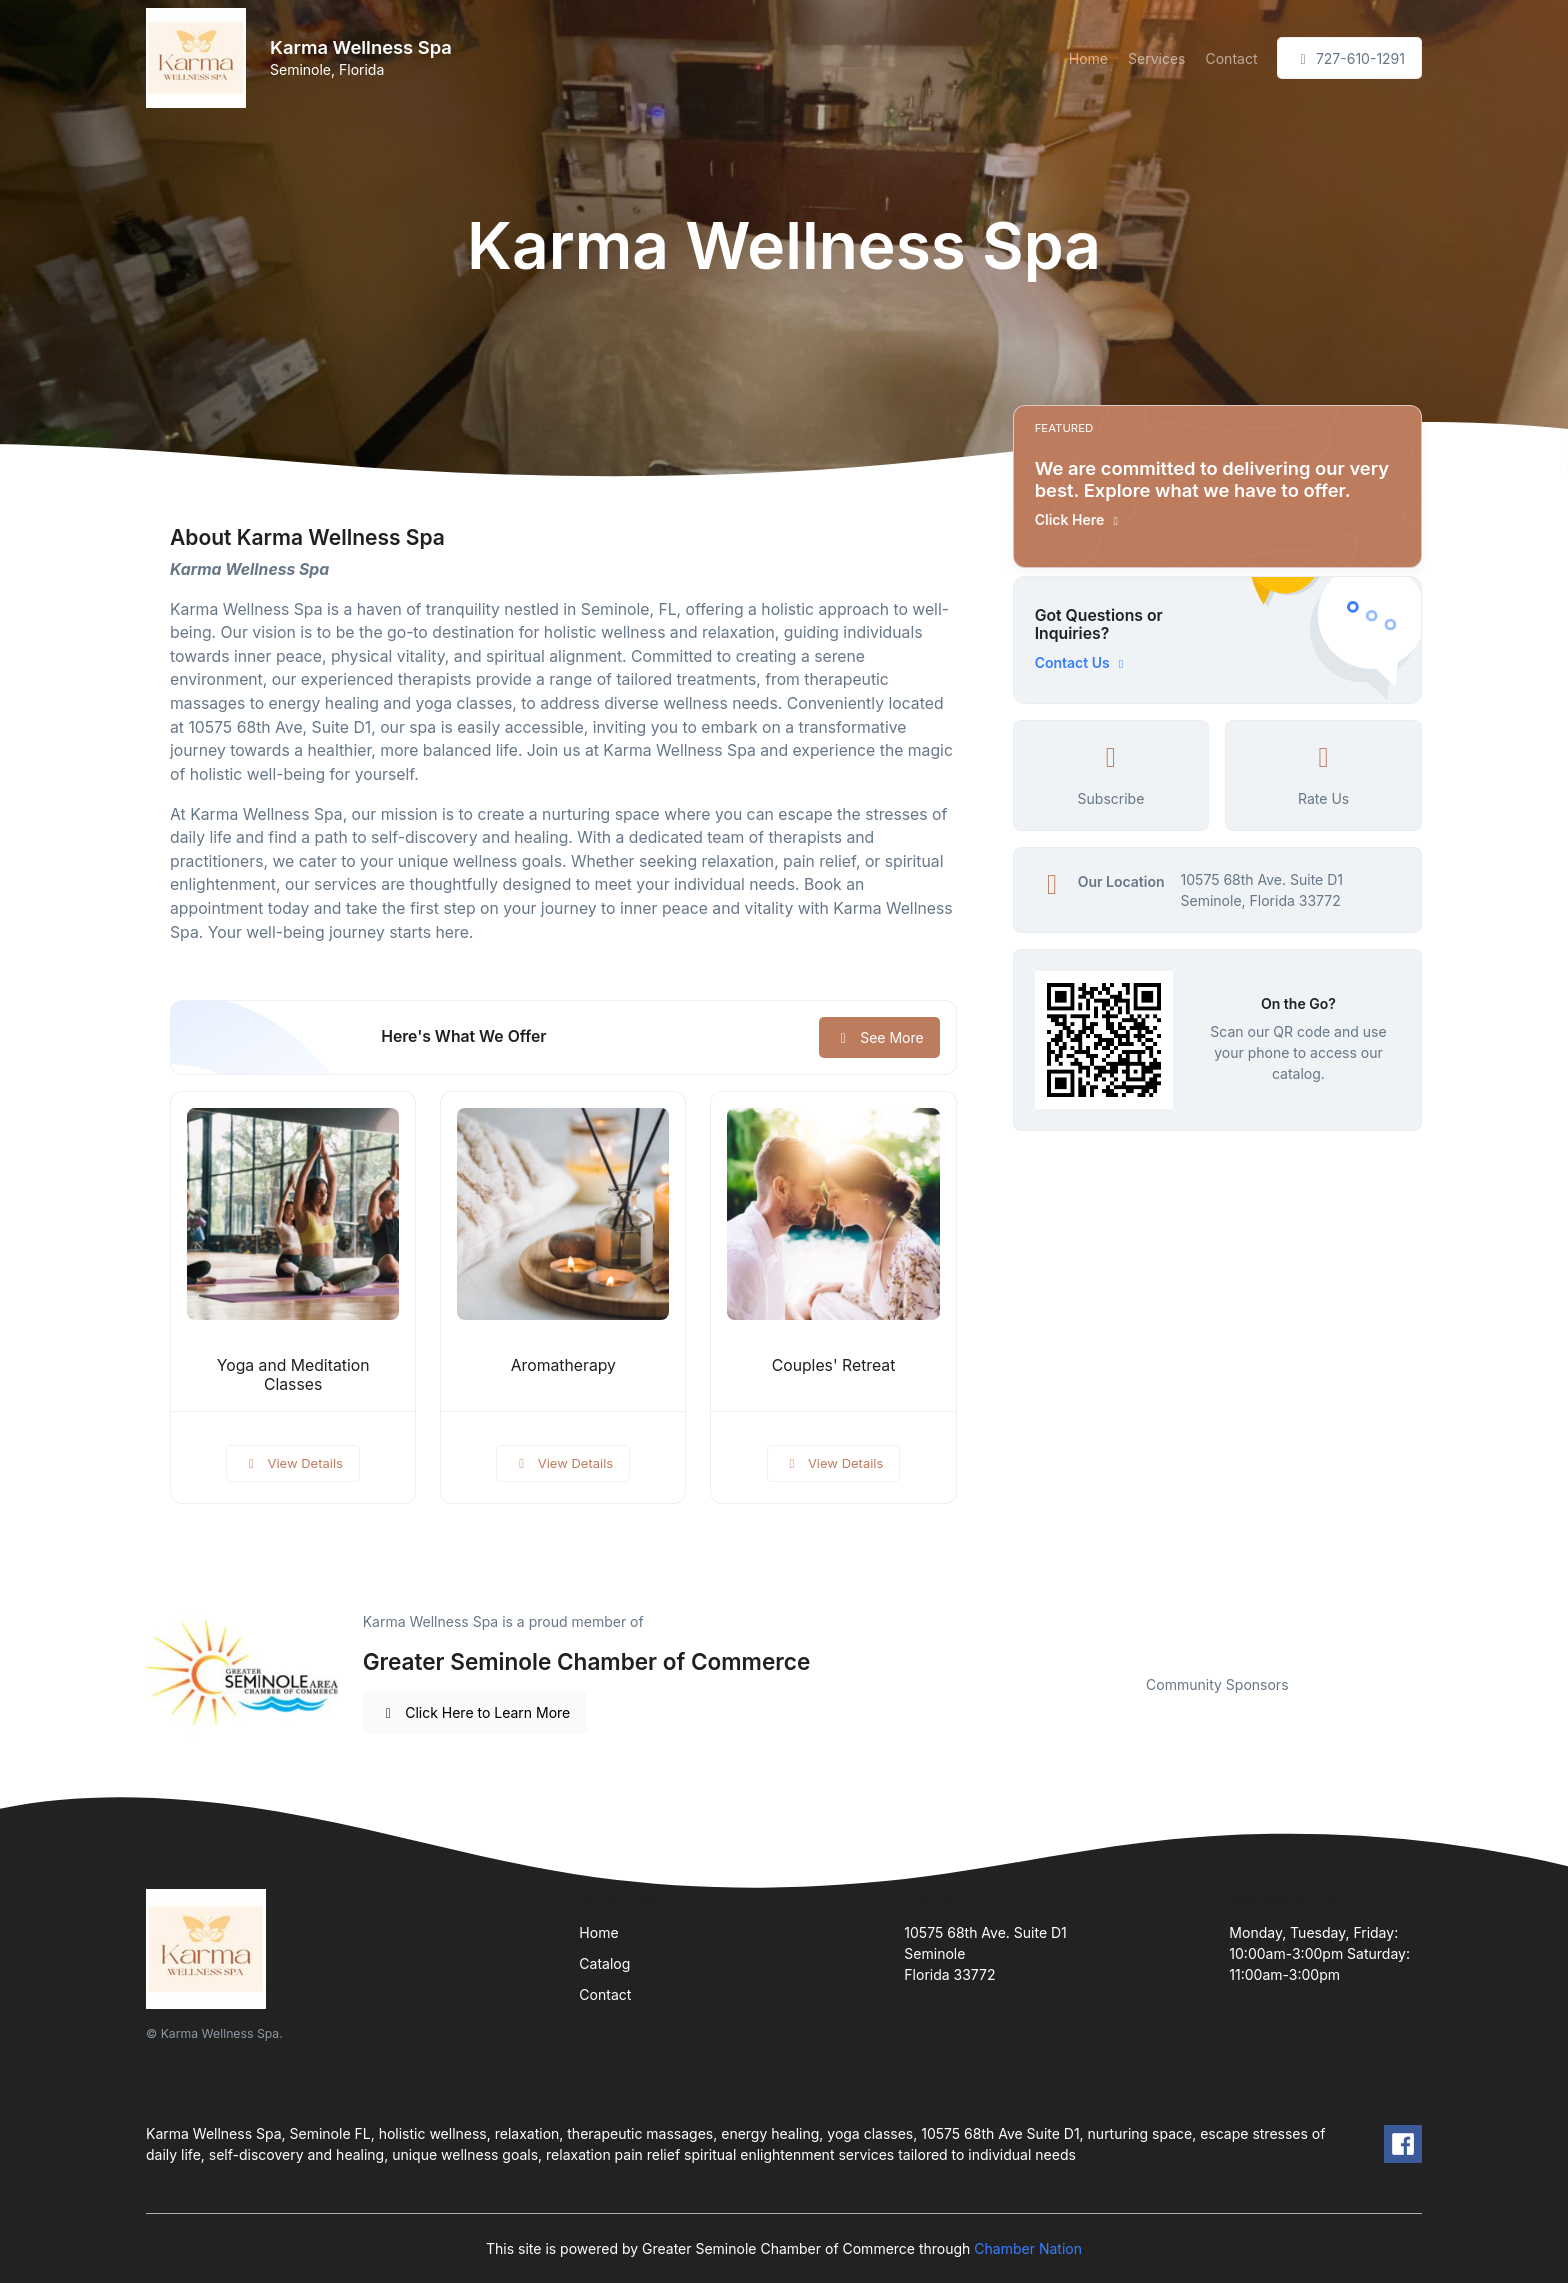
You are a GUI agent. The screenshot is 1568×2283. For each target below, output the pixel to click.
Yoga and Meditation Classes (293, 1375)
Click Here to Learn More (475, 1712)
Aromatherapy (563, 1365)
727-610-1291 (1349, 58)
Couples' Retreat (834, 1365)
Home (1088, 58)
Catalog (604, 1963)
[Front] (200, 58)
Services (1156, 58)
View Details (293, 1463)
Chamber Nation (1028, 2248)
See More (879, 1037)
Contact (1231, 58)
